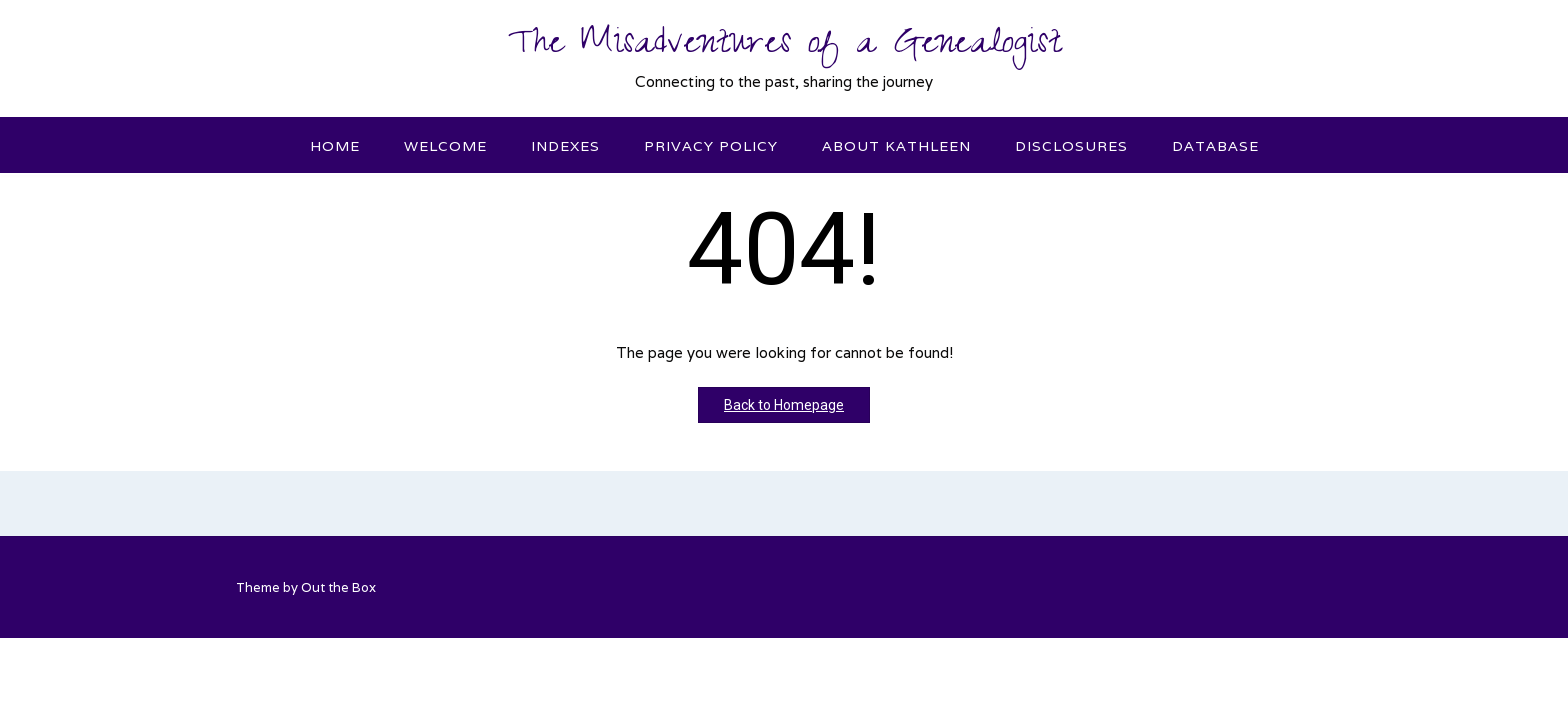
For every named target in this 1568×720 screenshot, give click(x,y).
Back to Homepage (784, 405)
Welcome (445, 146)
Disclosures (1071, 146)
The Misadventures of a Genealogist (784, 47)
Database (1215, 146)
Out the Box (338, 587)
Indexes (565, 146)
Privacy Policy (711, 146)
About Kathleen (896, 146)
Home (335, 146)
